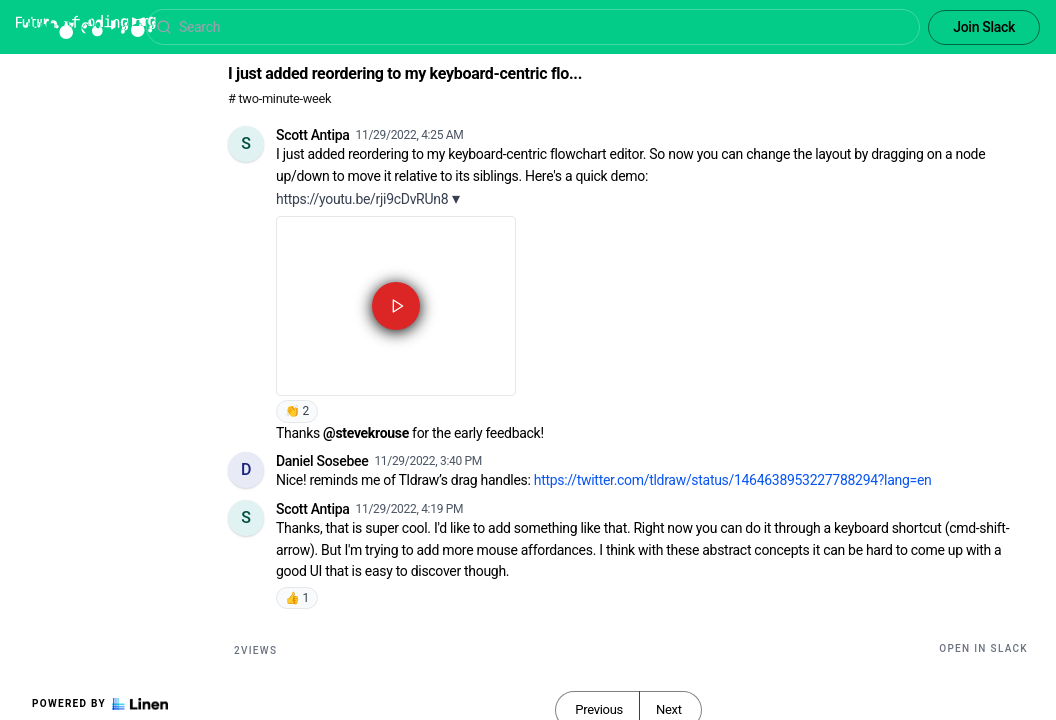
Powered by (100, 704)
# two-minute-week (279, 98)
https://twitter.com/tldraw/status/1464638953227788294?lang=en (733, 480)
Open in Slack (983, 648)
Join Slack (984, 27)
